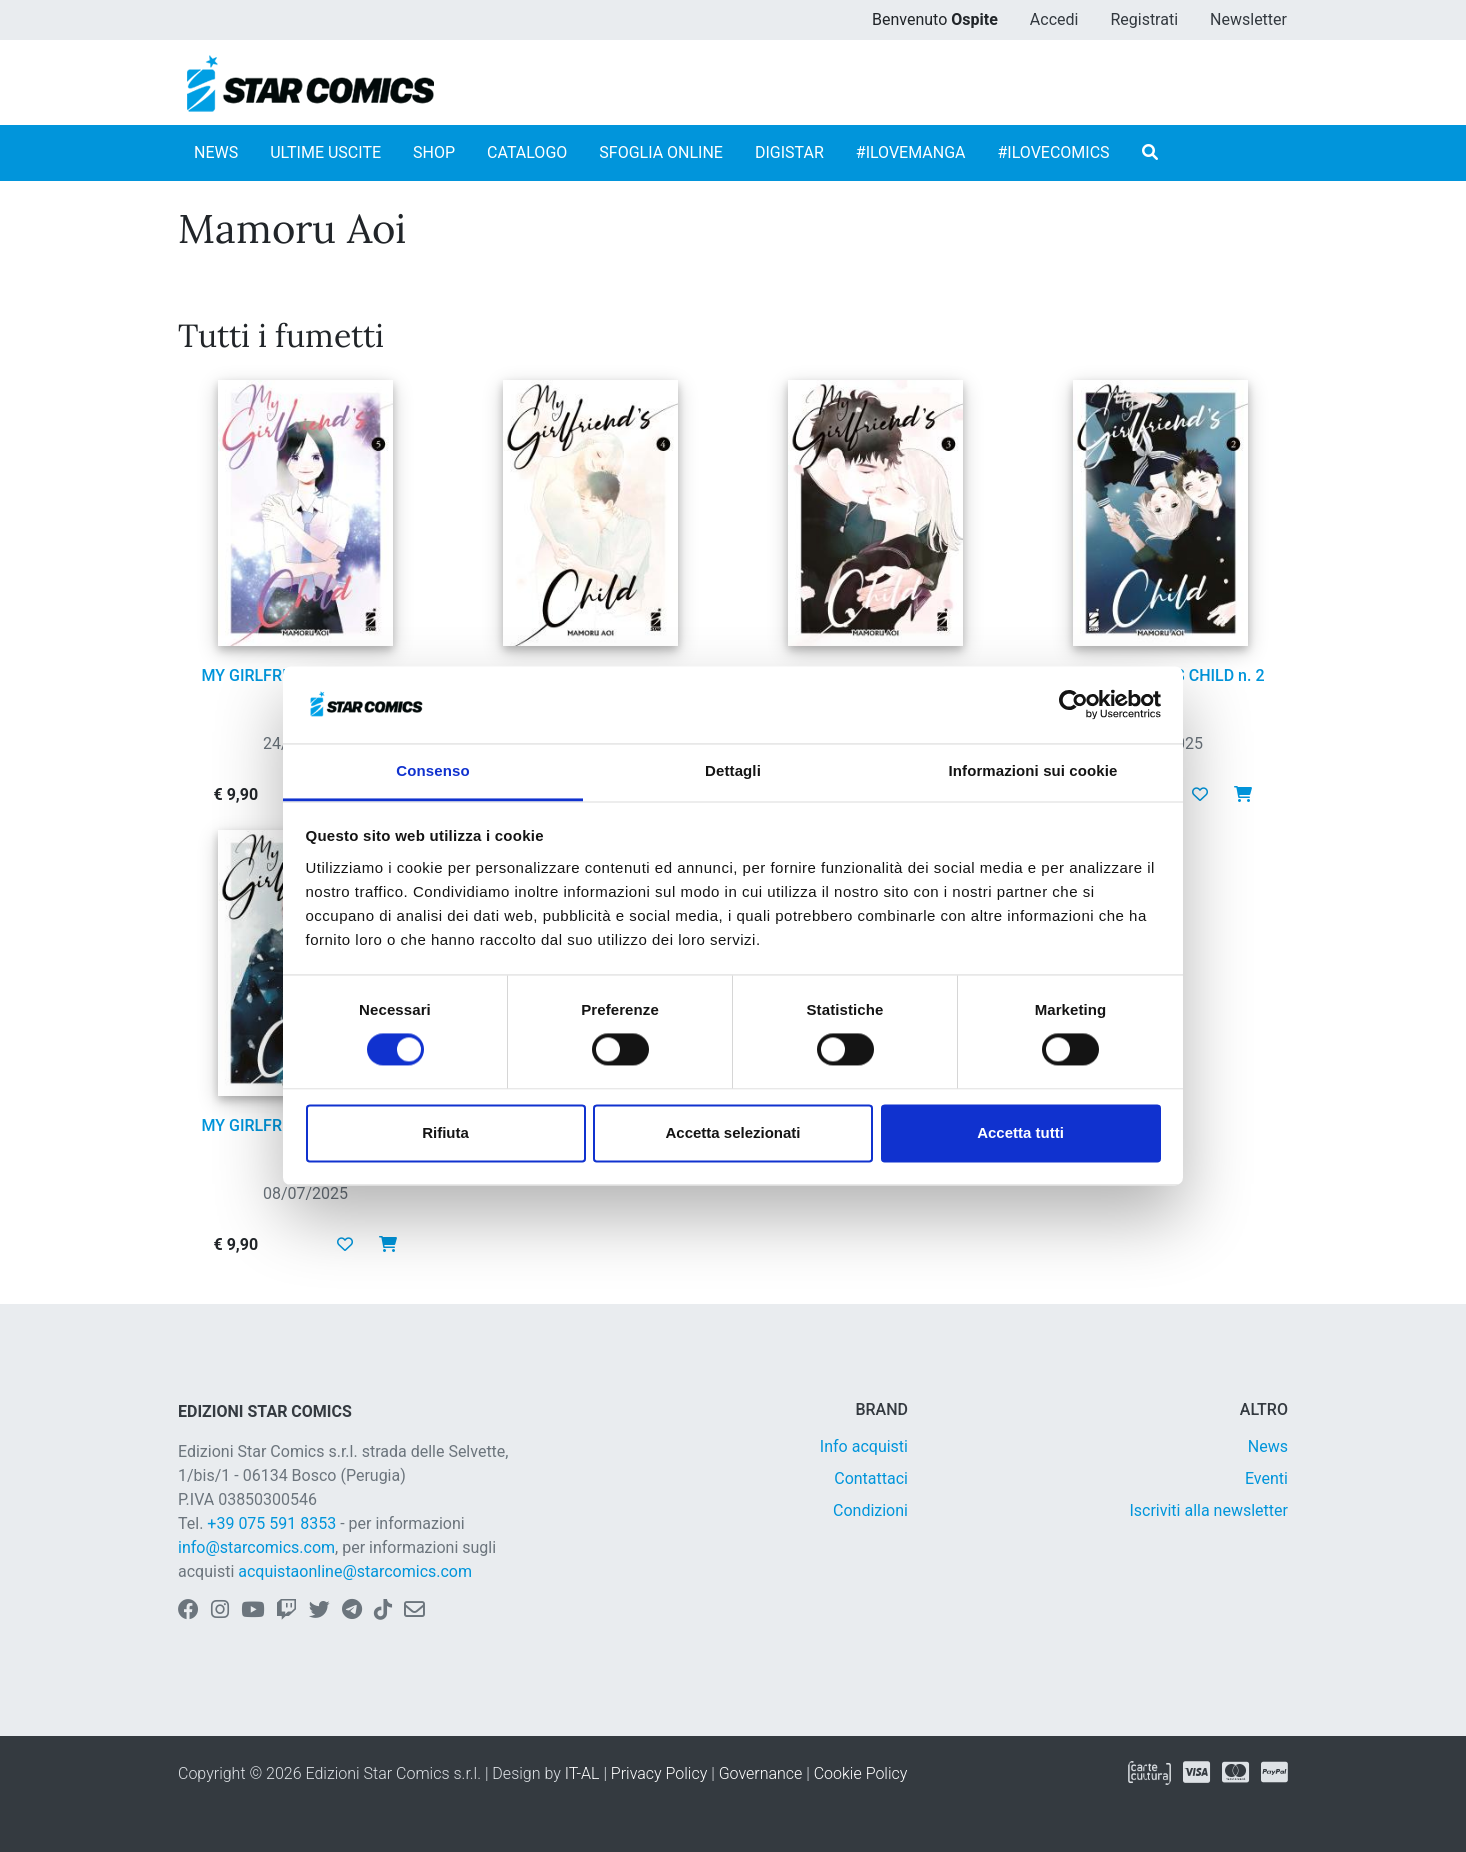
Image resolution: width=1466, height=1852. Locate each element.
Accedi (1054, 19)
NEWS (216, 152)
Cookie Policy (861, 1773)
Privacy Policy (659, 1773)
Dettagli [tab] (733, 770)
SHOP (434, 152)
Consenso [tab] (432, 770)
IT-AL (582, 1773)
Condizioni (870, 1510)
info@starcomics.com (256, 1547)
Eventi (1266, 1478)
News (1268, 1446)
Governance (761, 1773)
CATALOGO (527, 152)
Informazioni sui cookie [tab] (1033, 770)
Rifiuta (445, 1132)
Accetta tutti (1020, 1132)
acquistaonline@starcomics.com (355, 1571)
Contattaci (871, 1478)
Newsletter (1248, 19)
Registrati (1144, 19)
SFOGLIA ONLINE (661, 152)
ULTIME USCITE (325, 152)
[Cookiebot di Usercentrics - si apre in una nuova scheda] (1073, 705)
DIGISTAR (789, 152)
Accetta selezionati (732, 1132)
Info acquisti (864, 1446)
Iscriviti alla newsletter (1208, 1510)
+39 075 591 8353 (271, 1523)
